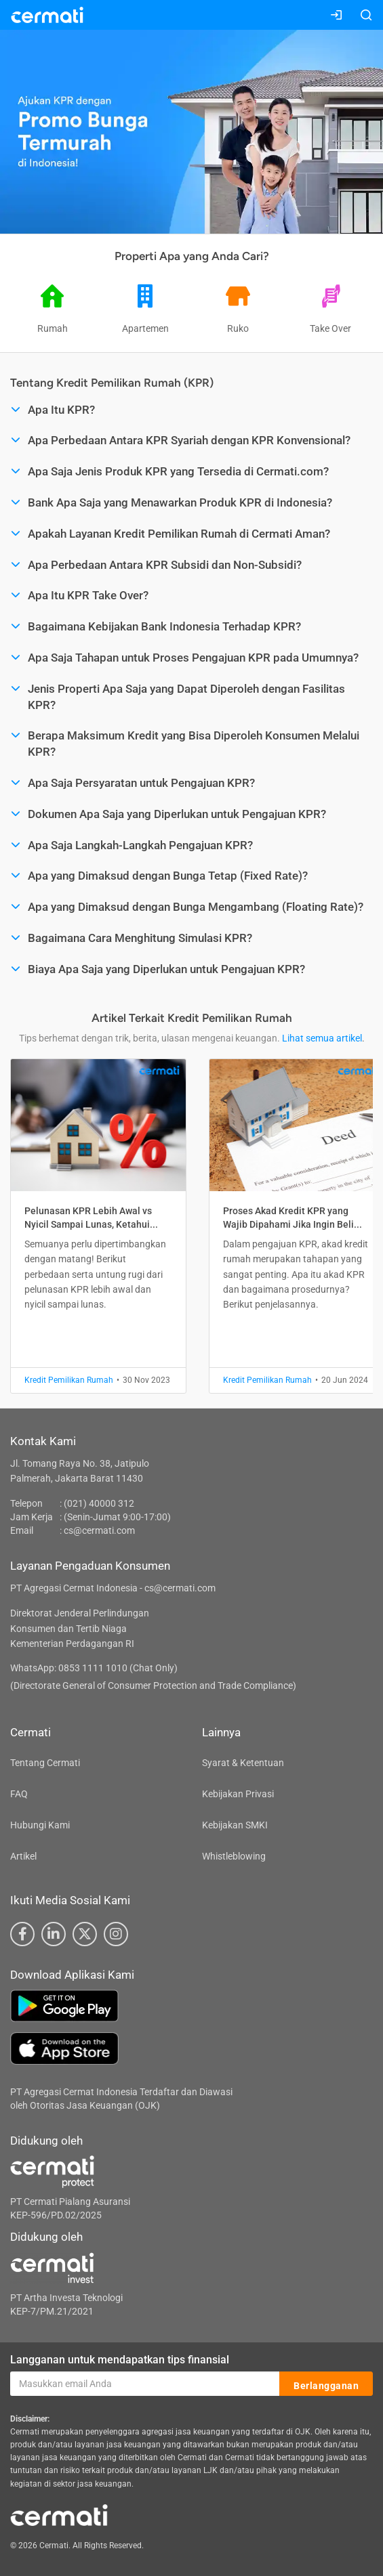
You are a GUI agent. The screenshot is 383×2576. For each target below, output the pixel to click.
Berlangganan (326, 2384)
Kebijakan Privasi (238, 1793)
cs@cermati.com (99, 1530)
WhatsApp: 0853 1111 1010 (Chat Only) (94, 1667)
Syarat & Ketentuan (243, 1762)
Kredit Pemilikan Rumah (68, 1380)
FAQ (19, 1793)
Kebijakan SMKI (235, 1825)
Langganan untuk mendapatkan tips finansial (119, 2359)
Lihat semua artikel (322, 1038)
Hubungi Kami (40, 1825)
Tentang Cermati (45, 1762)
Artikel (23, 1856)
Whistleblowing (234, 1856)
